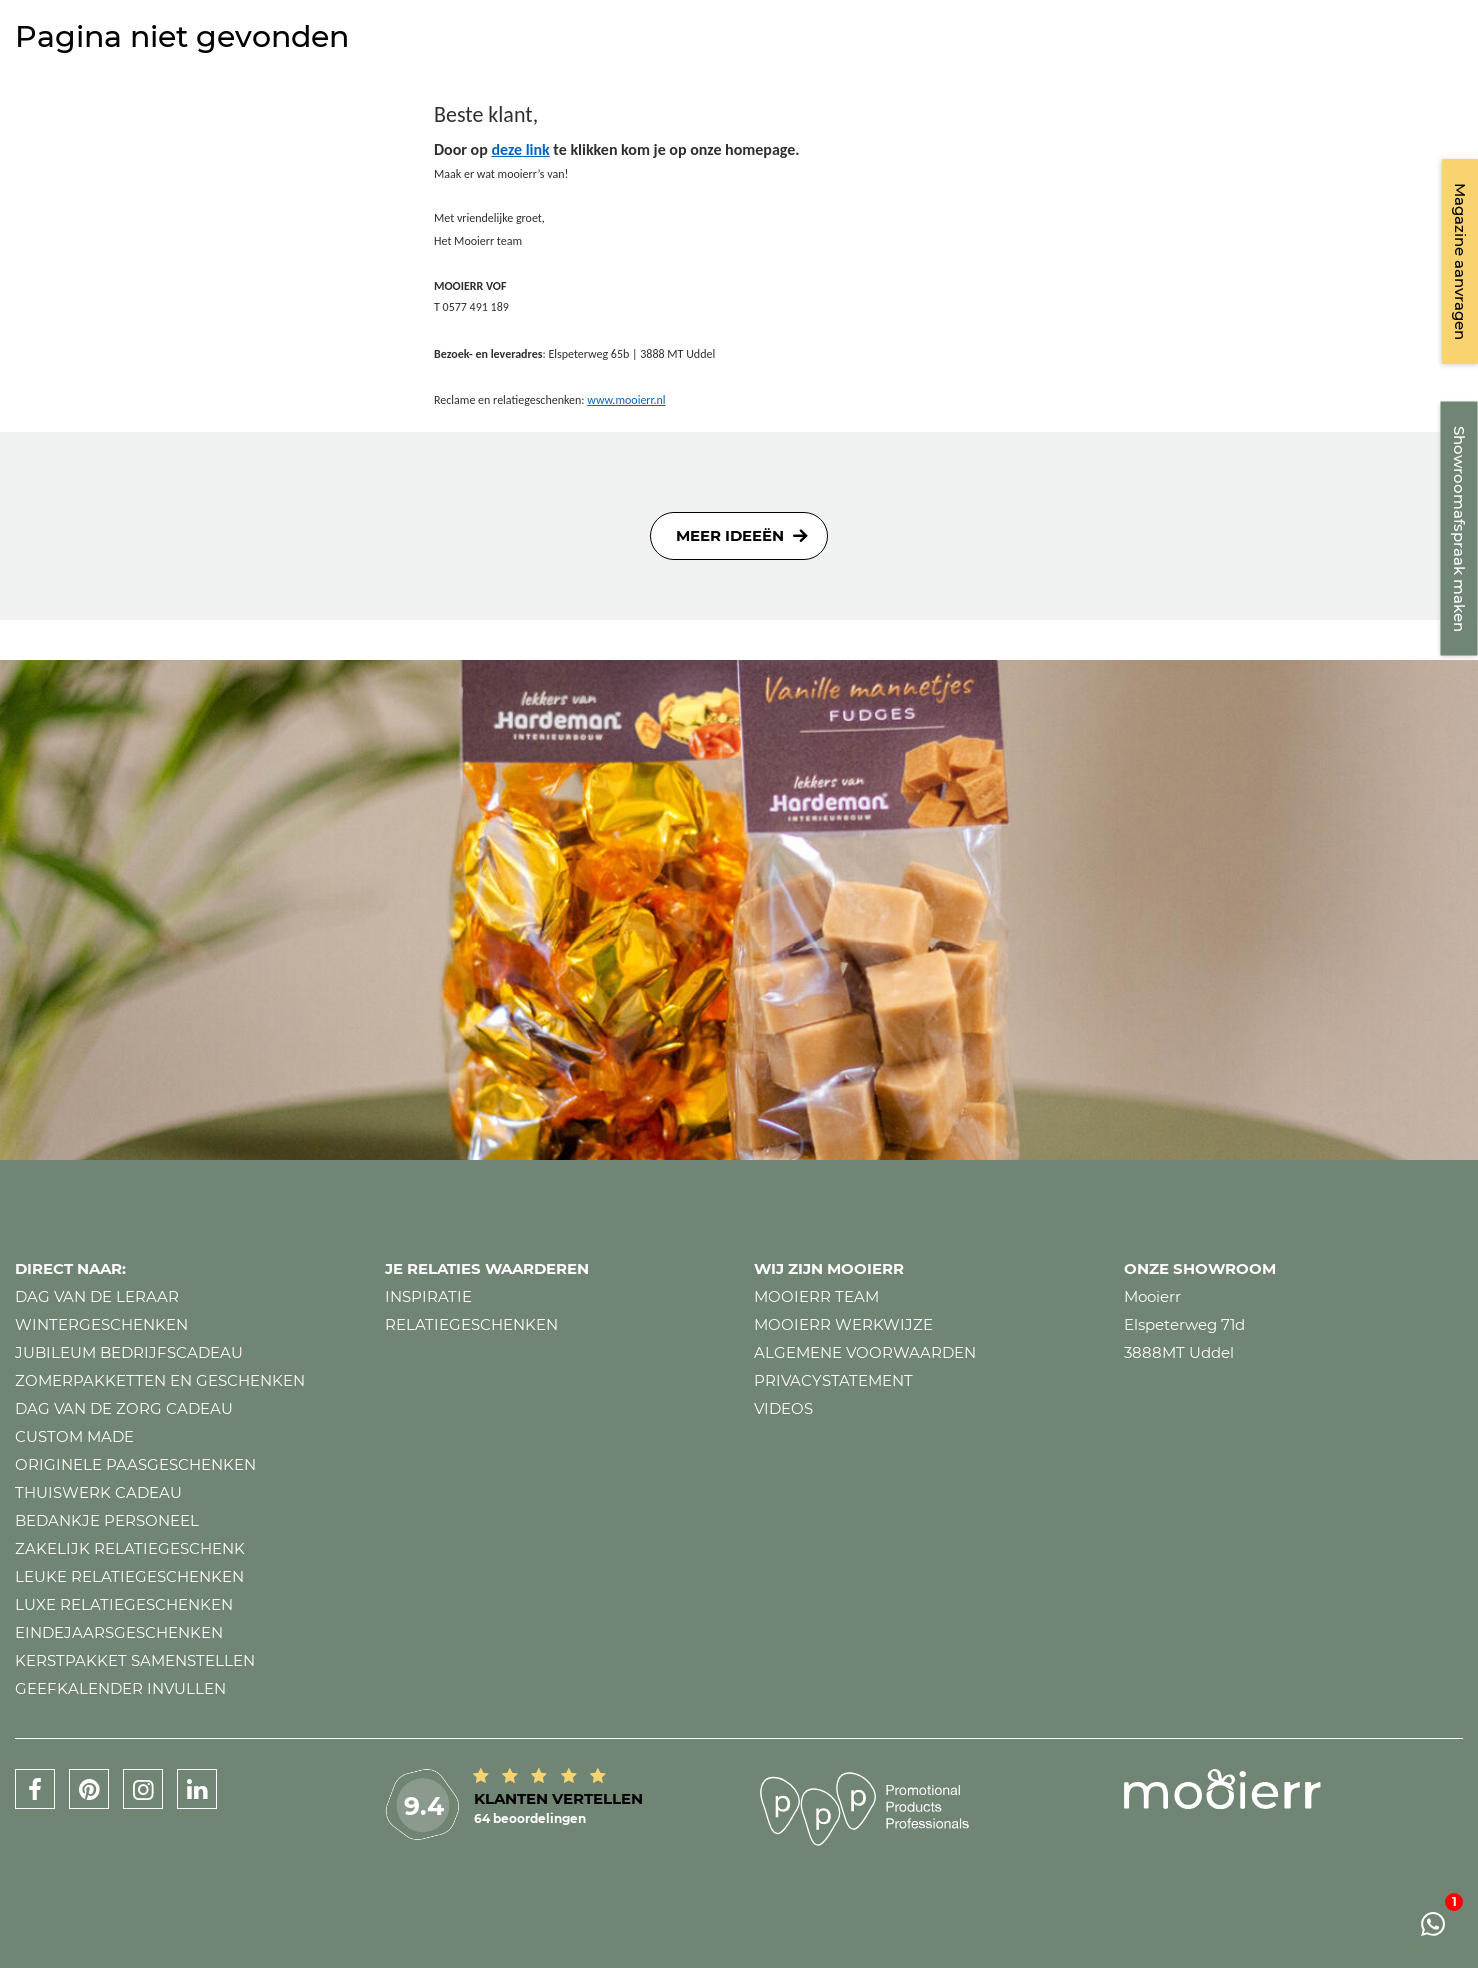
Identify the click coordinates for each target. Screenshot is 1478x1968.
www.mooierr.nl (626, 400)
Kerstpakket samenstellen (135, 1660)
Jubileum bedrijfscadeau (129, 1352)
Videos (783, 1408)
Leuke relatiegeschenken (129, 1576)
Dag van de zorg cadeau (124, 1408)
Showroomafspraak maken (1459, 529)
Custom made (74, 1436)
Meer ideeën (730, 535)
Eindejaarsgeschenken (119, 1632)
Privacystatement (833, 1380)
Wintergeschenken (101, 1324)
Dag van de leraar (97, 1296)
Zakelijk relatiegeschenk (130, 1548)
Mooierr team (816, 1296)
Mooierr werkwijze (843, 1324)
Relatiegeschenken (471, 1324)
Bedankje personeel (107, 1520)
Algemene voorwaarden (865, 1352)
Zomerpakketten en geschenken (160, 1380)
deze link (520, 149)
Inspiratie (428, 1296)
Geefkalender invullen (120, 1688)
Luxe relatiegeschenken (124, 1604)
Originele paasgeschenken (135, 1464)
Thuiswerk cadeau (98, 1492)
